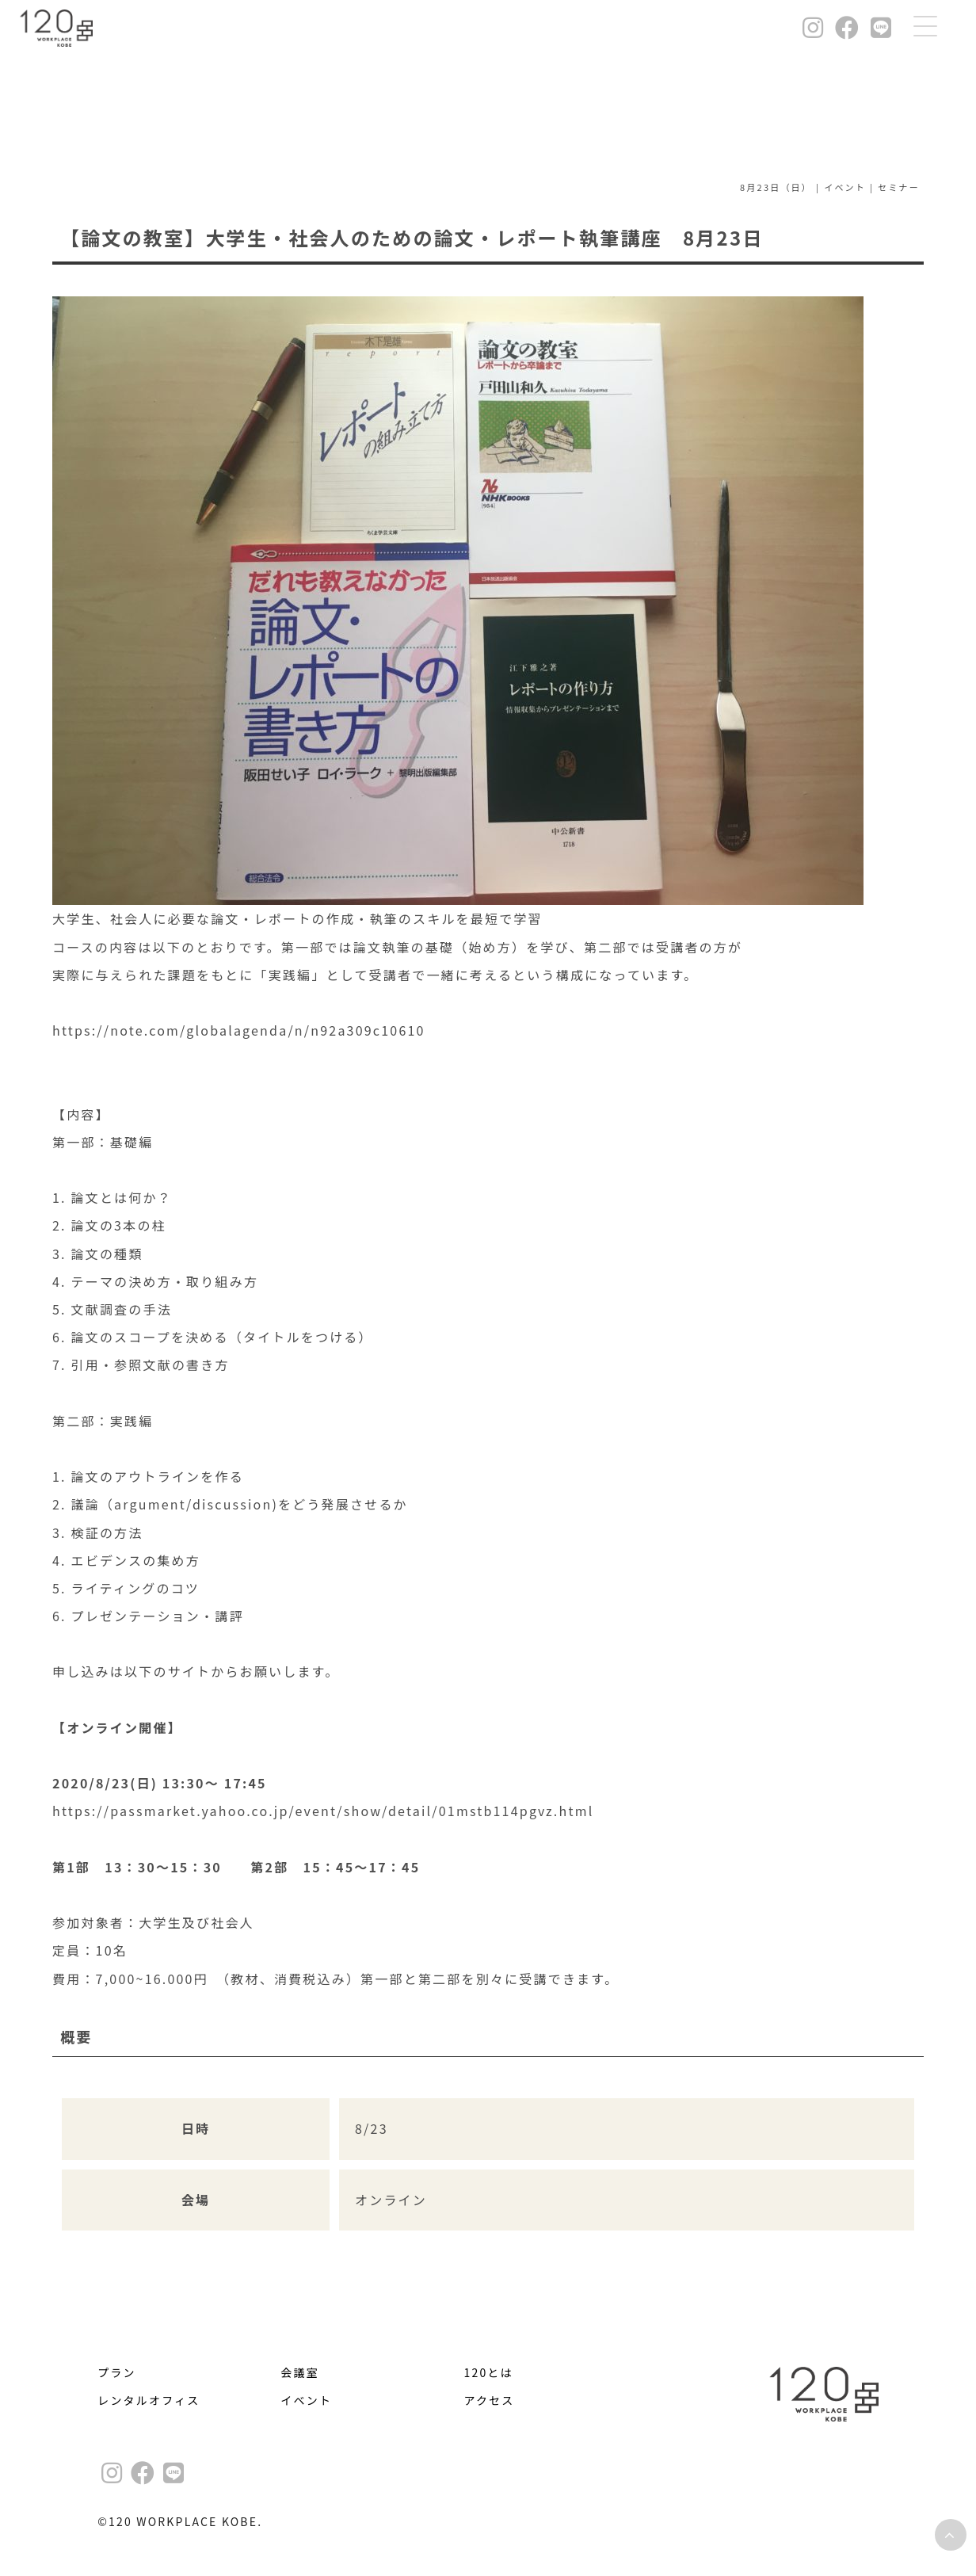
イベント (306, 2400)
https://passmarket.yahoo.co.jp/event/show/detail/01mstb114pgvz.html (322, 1810)
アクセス (488, 2400)
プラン (116, 2372)
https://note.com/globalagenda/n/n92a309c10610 (238, 1030)
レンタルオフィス (148, 2400)
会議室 (299, 2372)
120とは (488, 2372)
